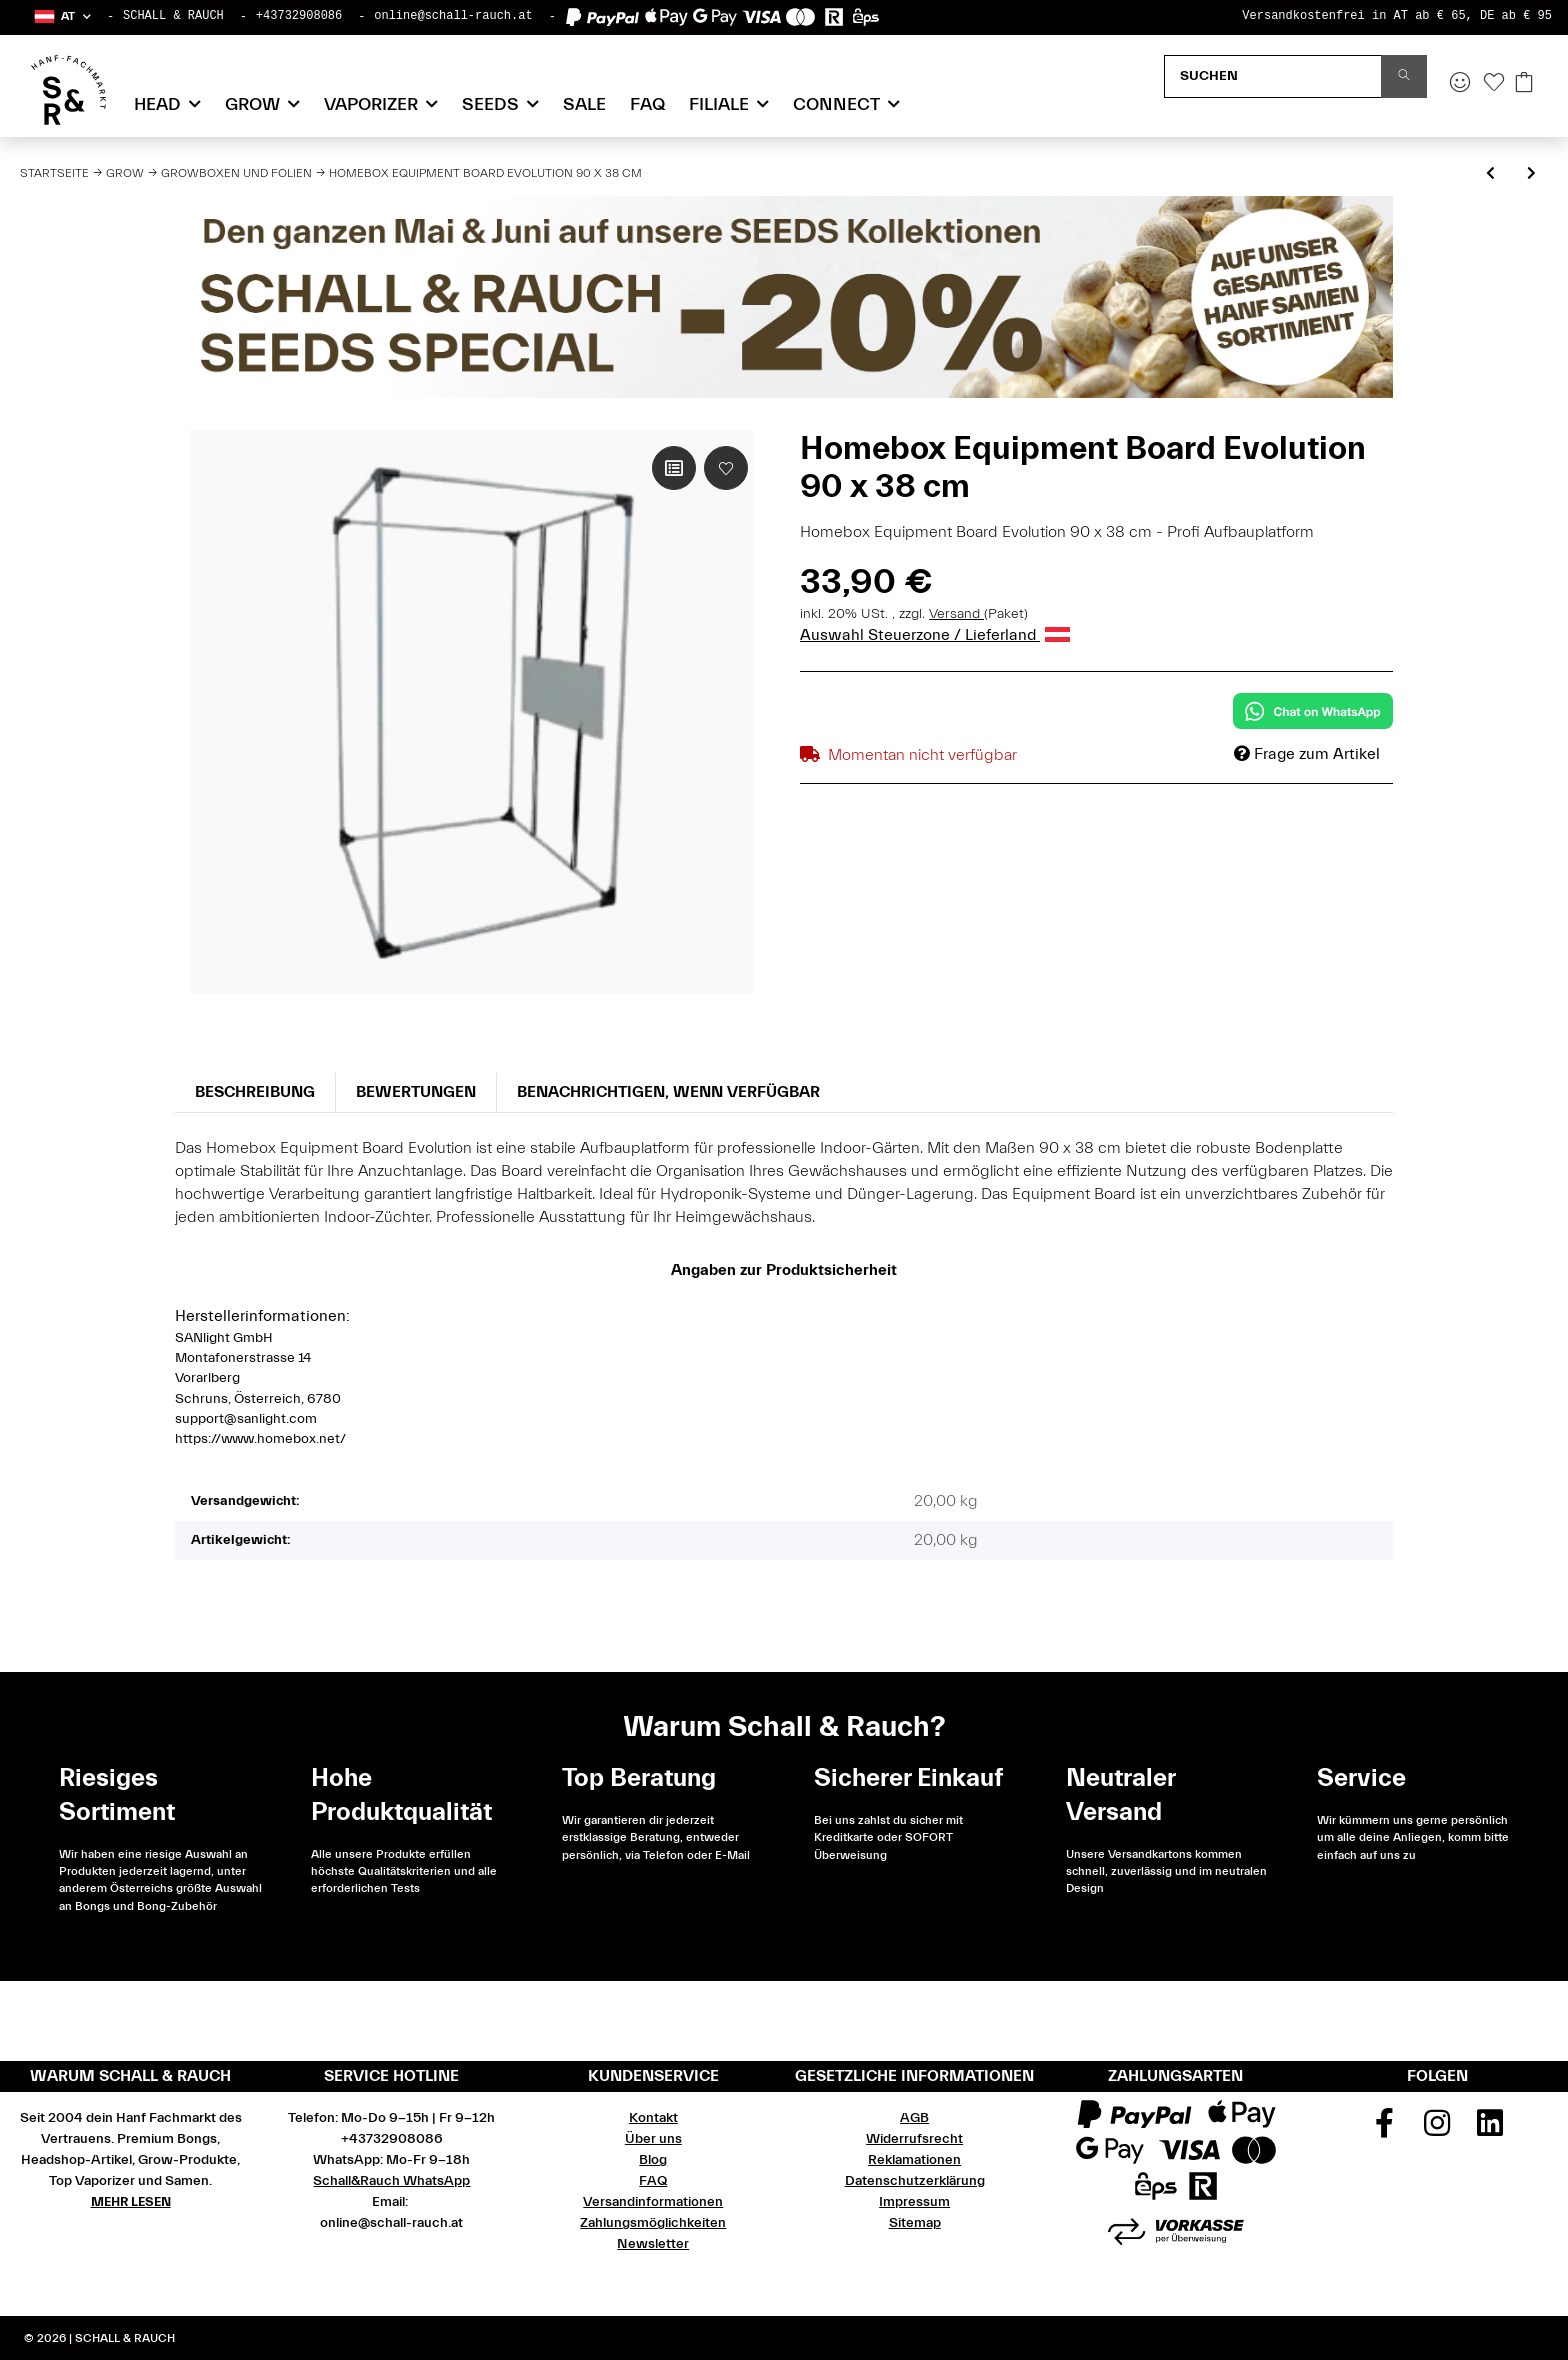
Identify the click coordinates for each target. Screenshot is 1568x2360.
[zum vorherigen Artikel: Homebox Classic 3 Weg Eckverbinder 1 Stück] (1490, 174)
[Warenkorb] (1524, 84)
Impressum (914, 2202)
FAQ (647, 104)
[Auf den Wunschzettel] (726, 468)
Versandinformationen (653, 2202)
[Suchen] (1273, 76)
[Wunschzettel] (1494, 84)
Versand (956, 614)
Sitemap (915, 2223)
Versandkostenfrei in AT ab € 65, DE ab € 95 (1397, 16)
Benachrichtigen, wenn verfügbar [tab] (668, 1092)
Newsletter (653, 2244)
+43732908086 (299, 16)
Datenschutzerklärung (915, 2181)
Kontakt (653, 2118)
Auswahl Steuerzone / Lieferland (935, 635)
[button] (61, 16)
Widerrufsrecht (914, 2139)
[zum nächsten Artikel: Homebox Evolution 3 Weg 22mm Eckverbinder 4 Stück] (1531, 174)
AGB (914, 2118)
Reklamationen (914, 2160)
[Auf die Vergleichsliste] (674, 468)
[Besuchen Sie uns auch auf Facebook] (1385, 2130)
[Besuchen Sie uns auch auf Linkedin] (1490, 2130)
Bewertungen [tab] (416, 1092)
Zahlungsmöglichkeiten (653, 2223)
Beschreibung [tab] (255, 1092)
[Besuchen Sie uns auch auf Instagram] (1438, 2130)
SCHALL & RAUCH (173, 16)
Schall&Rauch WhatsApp (391, 2181)
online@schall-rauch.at (453, 16)
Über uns (653, 2139)
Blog (653, 2160)
